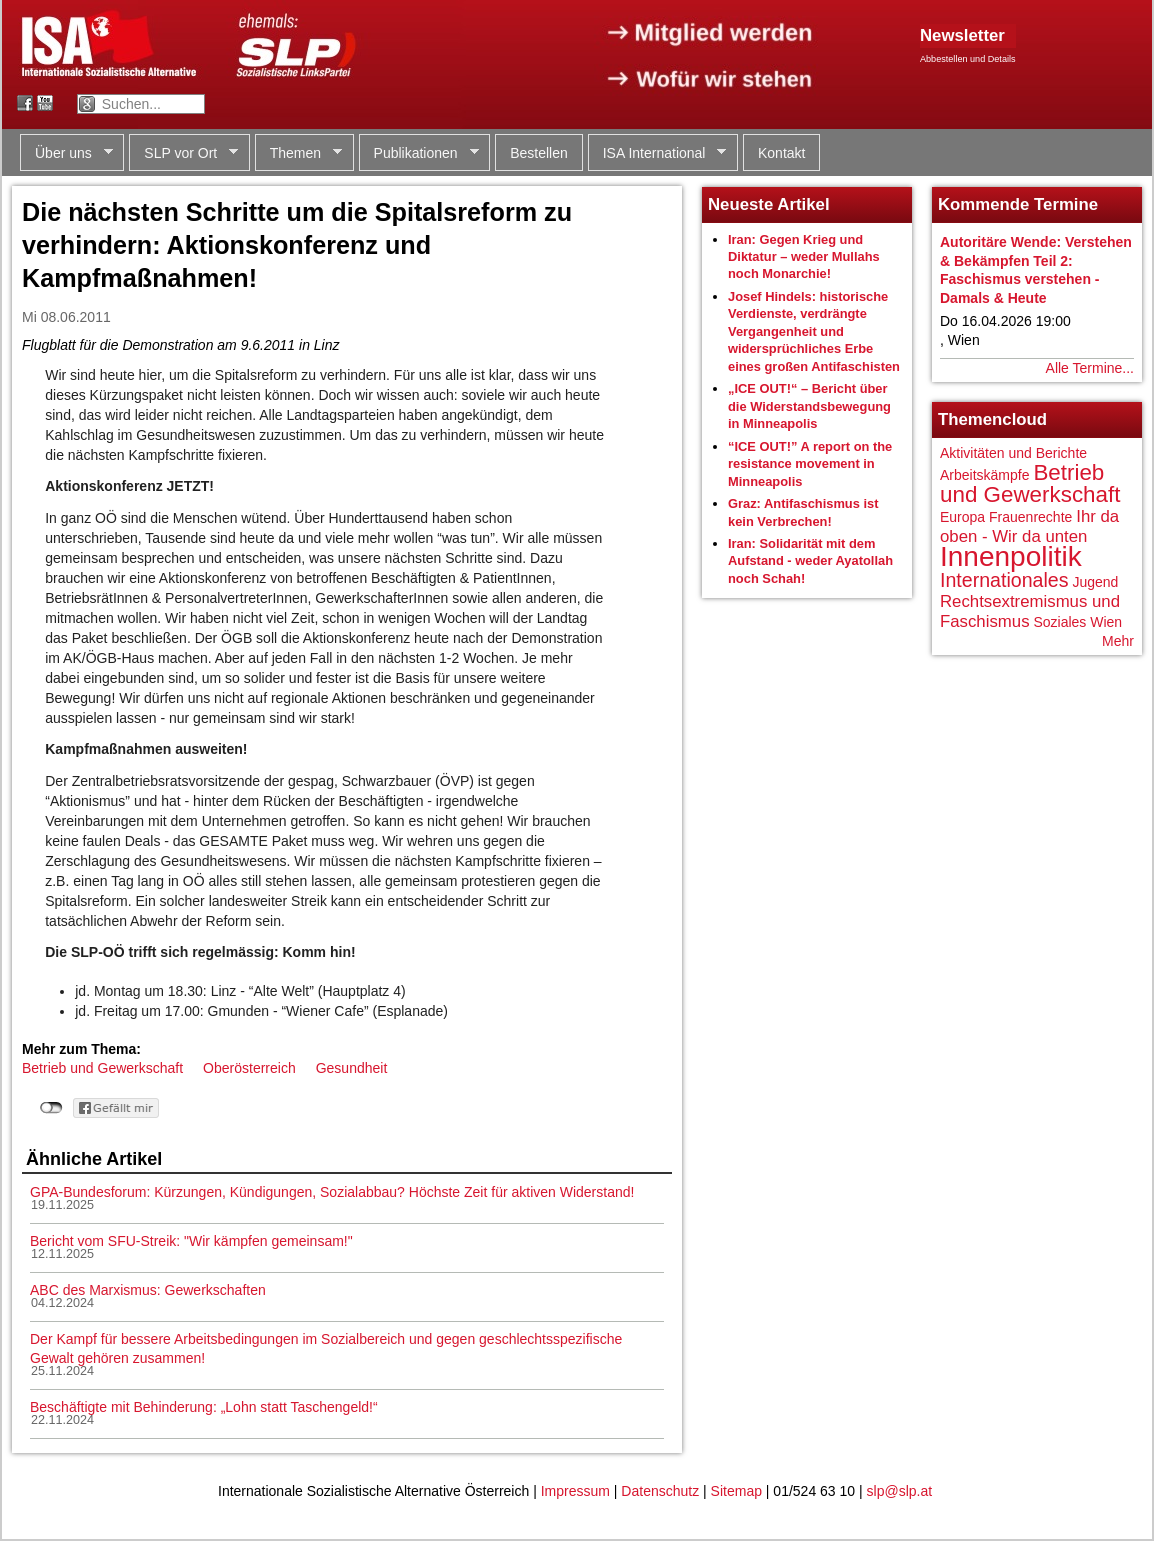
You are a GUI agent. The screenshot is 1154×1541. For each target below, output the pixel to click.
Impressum (575, 1491)
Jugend (1095, 582)
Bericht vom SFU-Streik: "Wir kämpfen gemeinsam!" (191, 1241)
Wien (1106, 622)
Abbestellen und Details (968, 59)
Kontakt (781, 153)
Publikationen (419, 153)
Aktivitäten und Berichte (1013, 453)
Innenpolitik (1011, 556)
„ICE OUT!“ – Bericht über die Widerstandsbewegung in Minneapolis (809, 406)
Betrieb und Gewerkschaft (102, 1068)
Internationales (1004, 580)
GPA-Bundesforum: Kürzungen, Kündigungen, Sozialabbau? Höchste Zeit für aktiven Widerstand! (332, 1192)
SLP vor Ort (183, 153)
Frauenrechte (1030, 517)
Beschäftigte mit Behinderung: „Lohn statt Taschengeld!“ (204, 1407)
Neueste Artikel (769, 204)
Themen (298, 153)
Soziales (1059, 622)
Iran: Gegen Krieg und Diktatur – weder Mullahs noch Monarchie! (804, 257)
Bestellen (539, 153)
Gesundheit (352, 1068)
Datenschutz (660, 1491)
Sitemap (736, 1491)
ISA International (657, 153)
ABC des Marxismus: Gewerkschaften (148, 1290)
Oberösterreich (249, 1068)
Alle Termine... (1090, 368)
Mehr (1118, 641)
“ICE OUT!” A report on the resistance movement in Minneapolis (810, 464)
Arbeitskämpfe (984, 475)
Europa (962, 517)
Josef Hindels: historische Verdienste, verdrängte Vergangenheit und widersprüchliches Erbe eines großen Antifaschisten (814, 331)
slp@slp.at (900, 1491)
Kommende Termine (1018, 204)
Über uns (66, 153)
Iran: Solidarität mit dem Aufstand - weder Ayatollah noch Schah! (810, 561)
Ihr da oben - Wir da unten (1029, 526)
